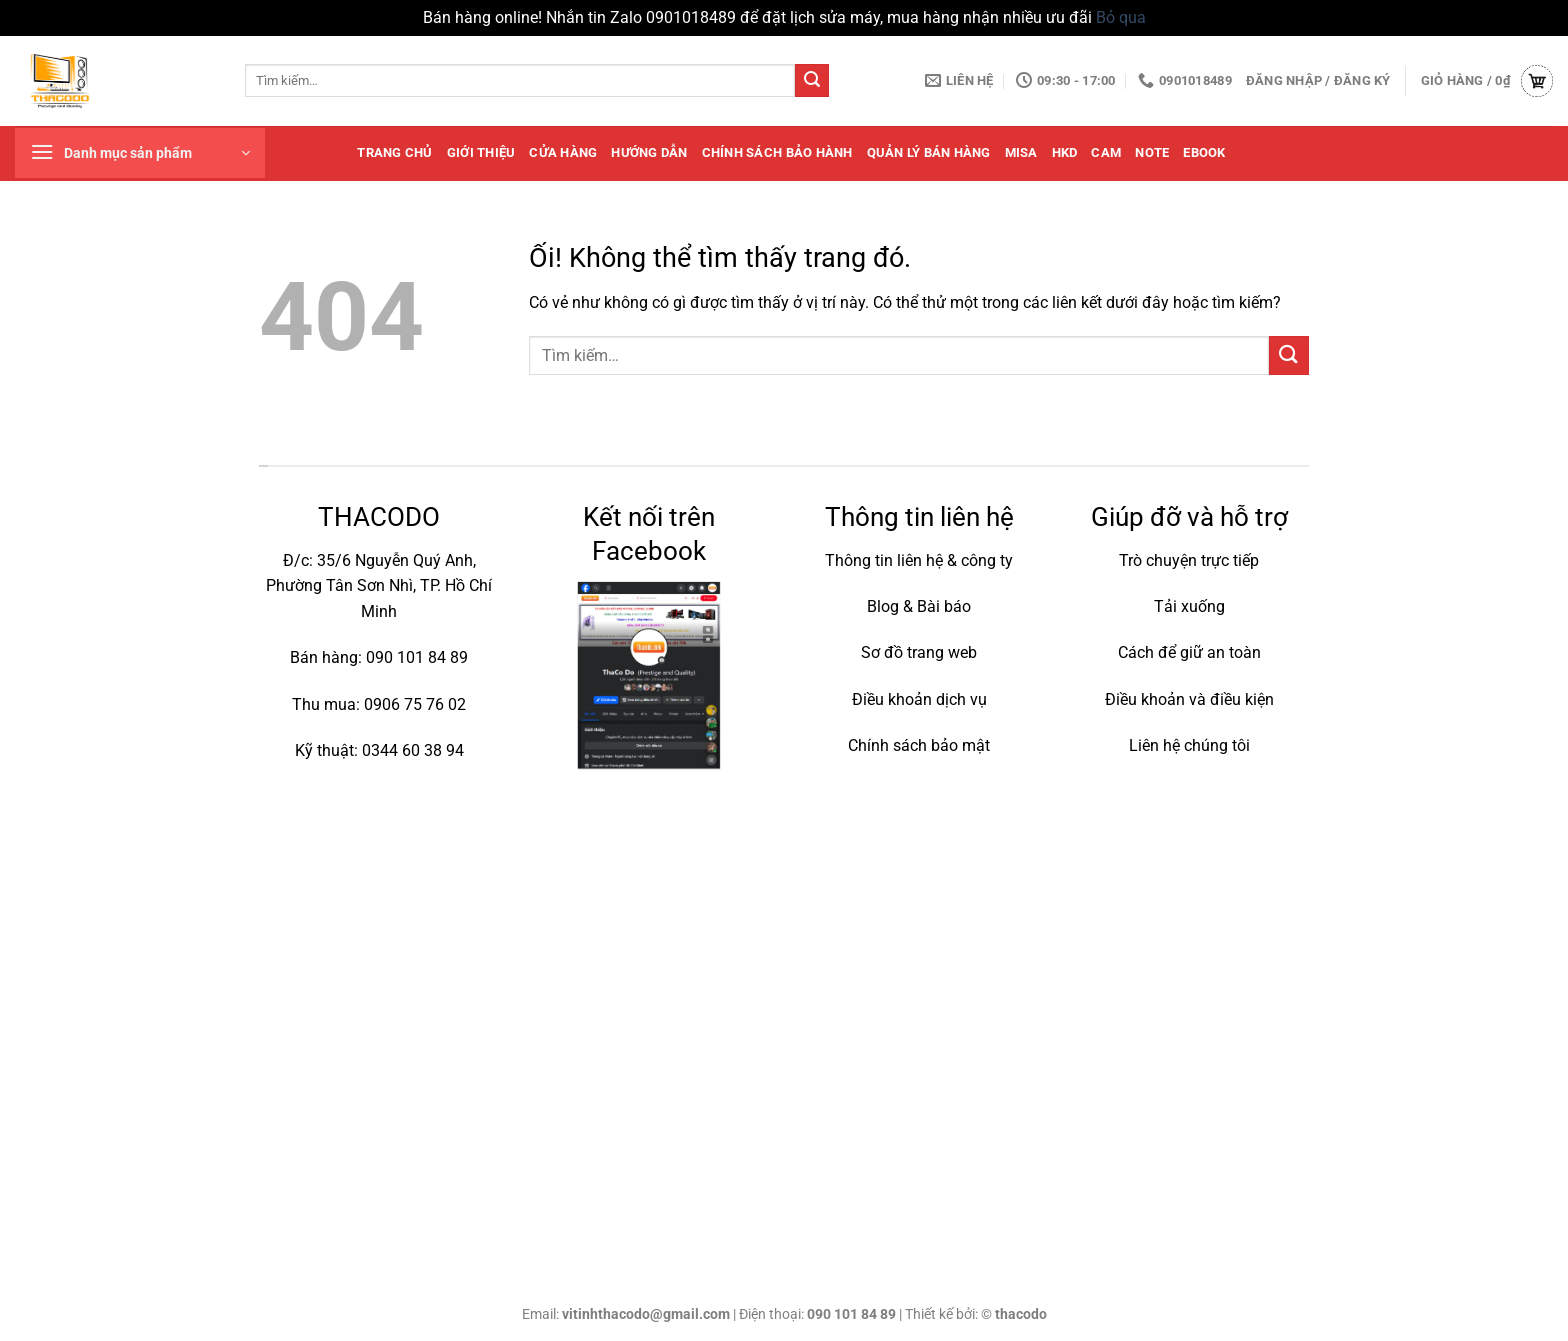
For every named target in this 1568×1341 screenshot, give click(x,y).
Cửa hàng (563, 152)
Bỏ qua (1121, 17)
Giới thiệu (481, 152)
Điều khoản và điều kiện (1189, 699)
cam (1106, 152)
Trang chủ (394, 152)
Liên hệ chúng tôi (1189, 745)
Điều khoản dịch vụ (919, 699)
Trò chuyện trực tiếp (1189, 560)
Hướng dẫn (649, 152)
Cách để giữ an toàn (1189, 652)
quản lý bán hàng (929, 152)
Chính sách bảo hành (777, 152)
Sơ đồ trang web (919, 652)
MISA (1021, 152)
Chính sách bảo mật (919, 745)
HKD (1065, 152)
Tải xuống (1189, 606)
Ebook (1204, 152)
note (1152, 152)
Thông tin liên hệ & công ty (919, 560)
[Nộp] (812, 81)
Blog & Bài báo (919, 606)
